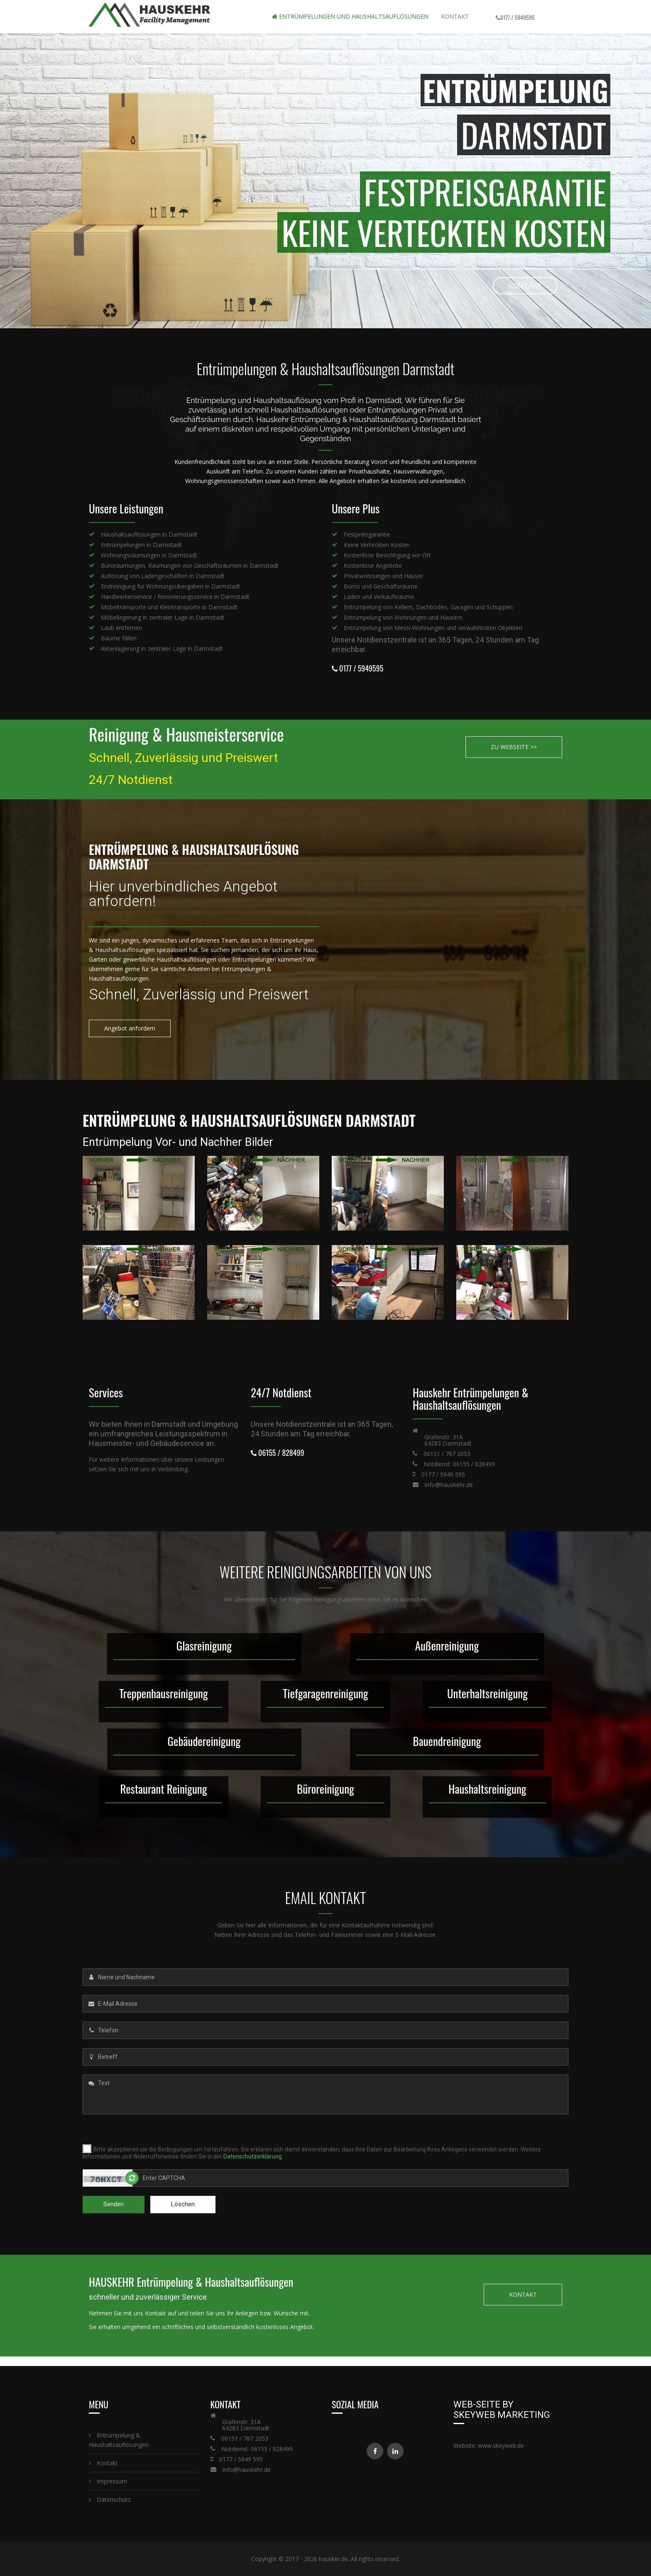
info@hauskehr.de (449, 1485)
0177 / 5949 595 (443, 1474)
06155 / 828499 (277, 1452)
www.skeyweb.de (501, 2445)
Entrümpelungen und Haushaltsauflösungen (350, 16)
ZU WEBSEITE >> (514, 747)
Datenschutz (110, 2499)
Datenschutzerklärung (252, 2156)
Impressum (108, 2481)
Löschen (183, 2204)
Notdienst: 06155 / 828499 (459, 1464)
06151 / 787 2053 (446, 1453)
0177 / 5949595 (517, 17)
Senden (113, 2204)
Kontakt (455, 16)
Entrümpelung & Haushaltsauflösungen (119, 2440)
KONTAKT (430, 285)
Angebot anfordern (129, 1028)
